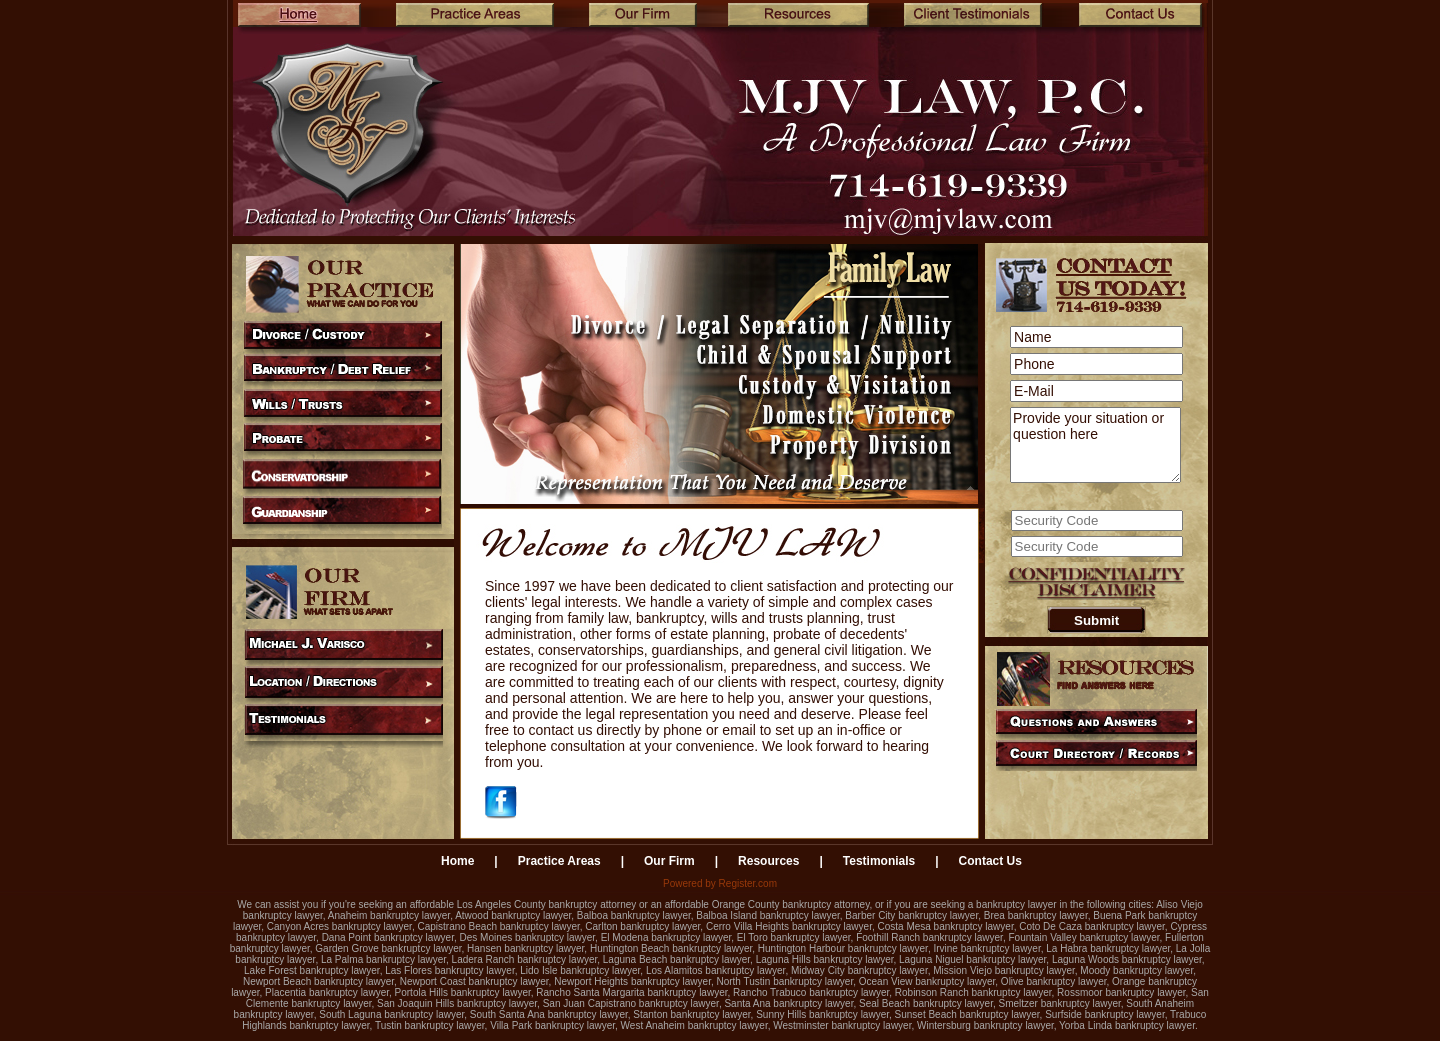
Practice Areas (559, 861)
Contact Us (990, 861)
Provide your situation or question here (1095, 445)
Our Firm (669, 861)
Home (457, 861)
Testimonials (879, 861)
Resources (768, 861)
